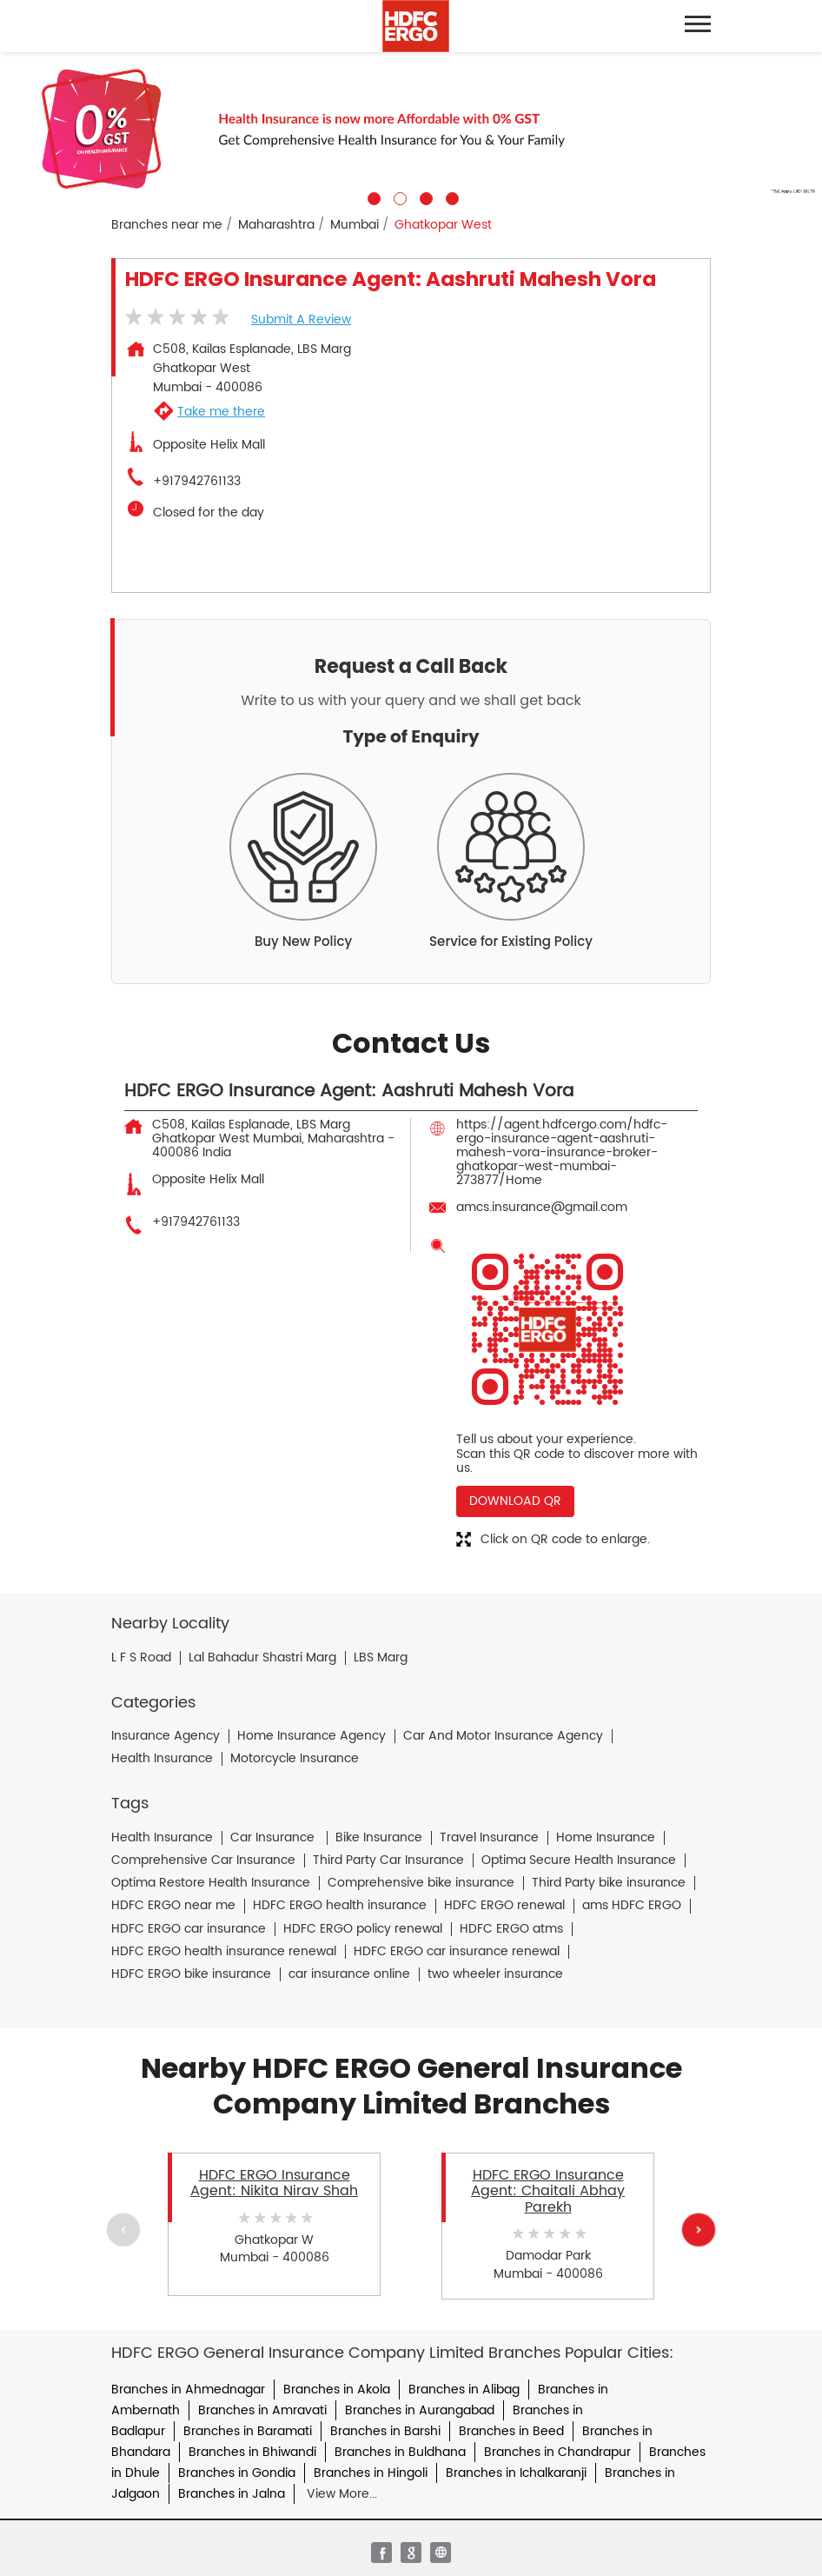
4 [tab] (450, 196)
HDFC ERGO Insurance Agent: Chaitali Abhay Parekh (548, 2191)
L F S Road (141, 1658)
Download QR (515, 1501)
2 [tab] (398, 196)
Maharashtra (276, 225)
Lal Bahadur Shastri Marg (262, 1658)
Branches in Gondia (236, 2473)
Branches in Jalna (231, 2494)
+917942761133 (197, 481)
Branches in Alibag (464, 2390)
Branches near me (166, 225)
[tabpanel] (411, 129)
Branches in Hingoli (371, 2473)
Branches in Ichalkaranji (516, 2473)
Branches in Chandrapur (557, 2452)
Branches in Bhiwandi (252, 2452)
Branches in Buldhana (400, 2452)
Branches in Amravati (262, 2410)
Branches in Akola (336, 2390)
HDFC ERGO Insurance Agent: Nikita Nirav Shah (274, 2183)
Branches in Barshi (385, 2431)
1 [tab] (372, 196)
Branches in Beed (511, 2431)
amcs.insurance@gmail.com (541, 1207)
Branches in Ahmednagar (188, 2390)
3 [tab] (424, 196)
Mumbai (354, 225)
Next (698, 2230)
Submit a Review (301, 319)
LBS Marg (381, 1658)
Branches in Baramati (247, 2431)
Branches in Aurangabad (419, 2410)
